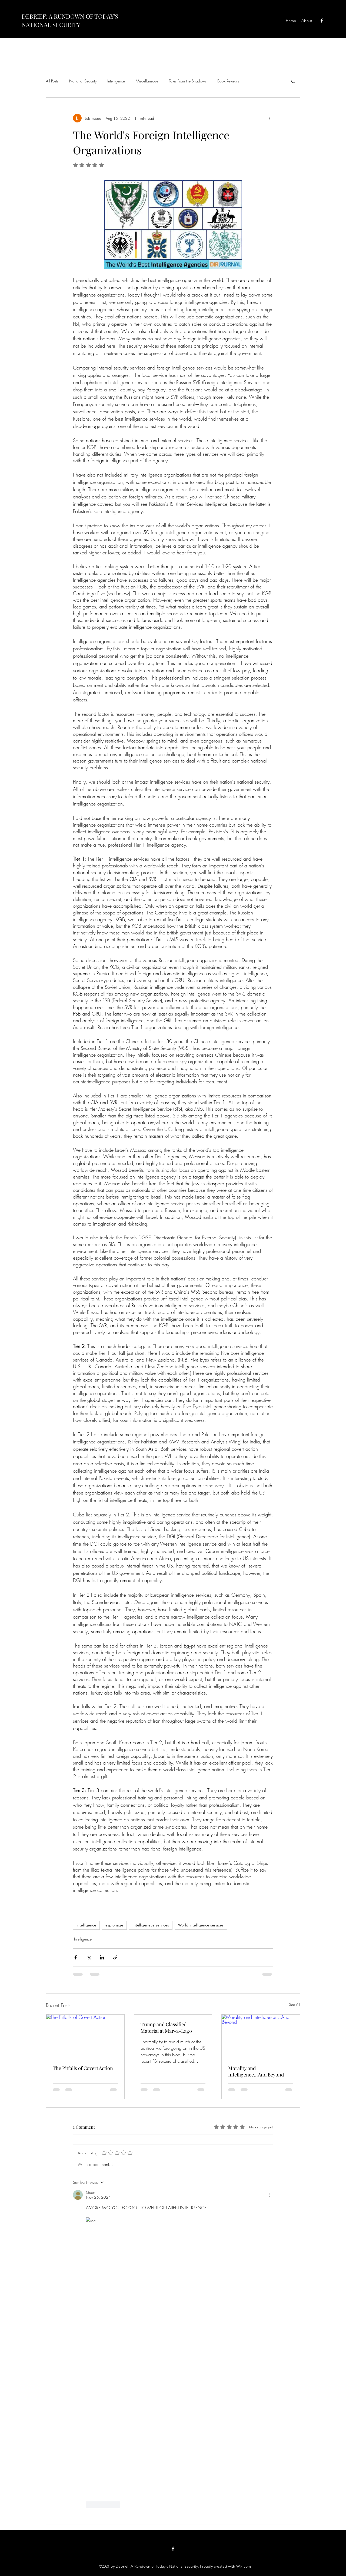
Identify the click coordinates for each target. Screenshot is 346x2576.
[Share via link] (115, 1957)
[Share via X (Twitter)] (88, 1957)
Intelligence (116, 81)
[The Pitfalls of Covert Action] (85, 2036)
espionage (114, 1925)
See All (294, 2004)
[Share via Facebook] (75, 1957)
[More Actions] (270, 2195)
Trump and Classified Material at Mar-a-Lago (166, 2027)
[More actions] (270, 118)
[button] (293, 81)
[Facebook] (321, 20)
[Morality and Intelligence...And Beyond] (261, 2036)
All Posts (52, 81)
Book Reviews (228, 81)
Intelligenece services (150, 1925)
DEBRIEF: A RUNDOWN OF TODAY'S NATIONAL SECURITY (70, 20)
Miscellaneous (147, 81)
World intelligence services (201, 1925)
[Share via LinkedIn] (102, 1957)
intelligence (86, 1925)
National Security (83, 81)
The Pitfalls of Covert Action (83, 2068)
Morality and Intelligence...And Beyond (256, 2071)
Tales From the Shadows (188, 81)
